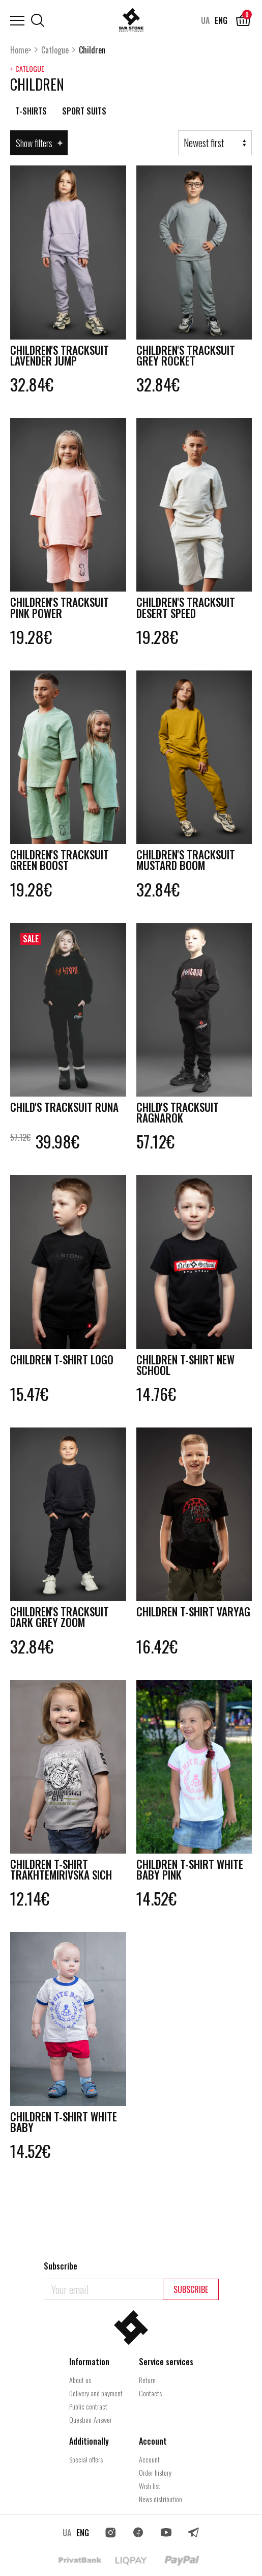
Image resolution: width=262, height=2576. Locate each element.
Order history (155, 2472)
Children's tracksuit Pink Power (66, 612)
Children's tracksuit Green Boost (66, 867)
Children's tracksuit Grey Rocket (192, 357)
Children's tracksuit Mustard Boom (192, 867)
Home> (20, 50)
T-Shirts (31, 111)
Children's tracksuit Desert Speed (192, 612)
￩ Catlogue (27, 68)
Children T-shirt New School (193, 1377)
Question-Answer (90, 2419)
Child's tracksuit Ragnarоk (183, 1122)
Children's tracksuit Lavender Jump (66, 357)
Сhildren (92, 50)
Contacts (150, 2393)
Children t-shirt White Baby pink (181, 1887)
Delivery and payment (96, 2393)
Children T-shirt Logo (55, 1377)
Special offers (86, 2459)
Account (149, 2459)
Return (147, 2379)
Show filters (39, 143)
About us (80, 2379)
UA (205, 20)
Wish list (149, 2485)
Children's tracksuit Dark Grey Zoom (66, 1632)
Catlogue (55, 50)
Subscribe (190, 2289)
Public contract (88, 2406)
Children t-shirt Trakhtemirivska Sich (56, 1893)
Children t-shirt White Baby (55, 2155)
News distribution (160, 2499)
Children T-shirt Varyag (181, 1632)
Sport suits (84, 111)
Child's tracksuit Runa (57, 1122)
